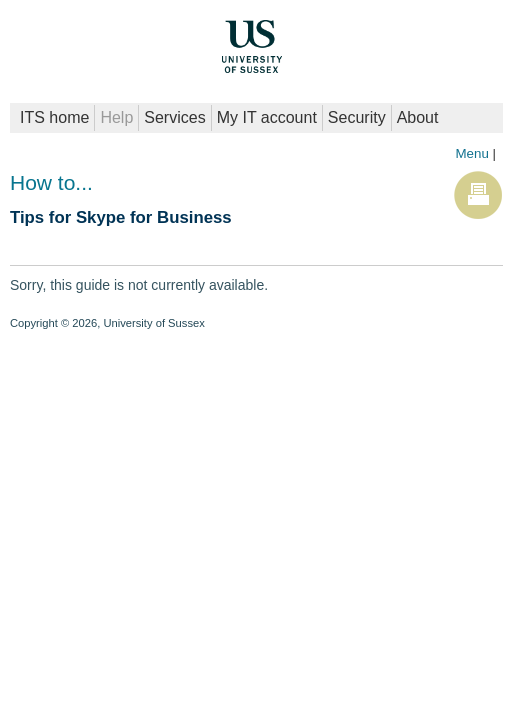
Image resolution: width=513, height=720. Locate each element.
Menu (471, 153)
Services (174, 117)
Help (116, 117)
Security (357, 117)
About (418, 117)
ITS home (54, 117)
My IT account (267, 117)
